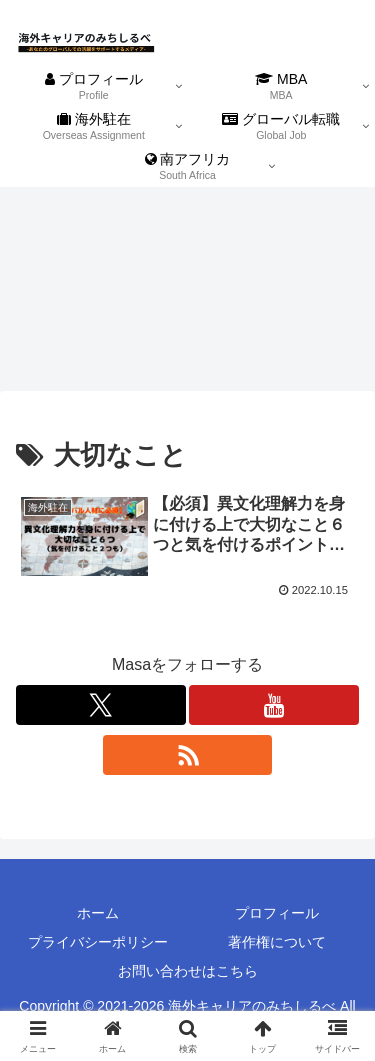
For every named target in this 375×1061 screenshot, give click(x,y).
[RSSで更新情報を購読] (188, 755)
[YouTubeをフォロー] (274, 705)
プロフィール (277, 913)
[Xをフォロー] (101, 705)
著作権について (277, 942)
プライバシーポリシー (98, 942)
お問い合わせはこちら (188, 971)
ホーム (98, 913)
